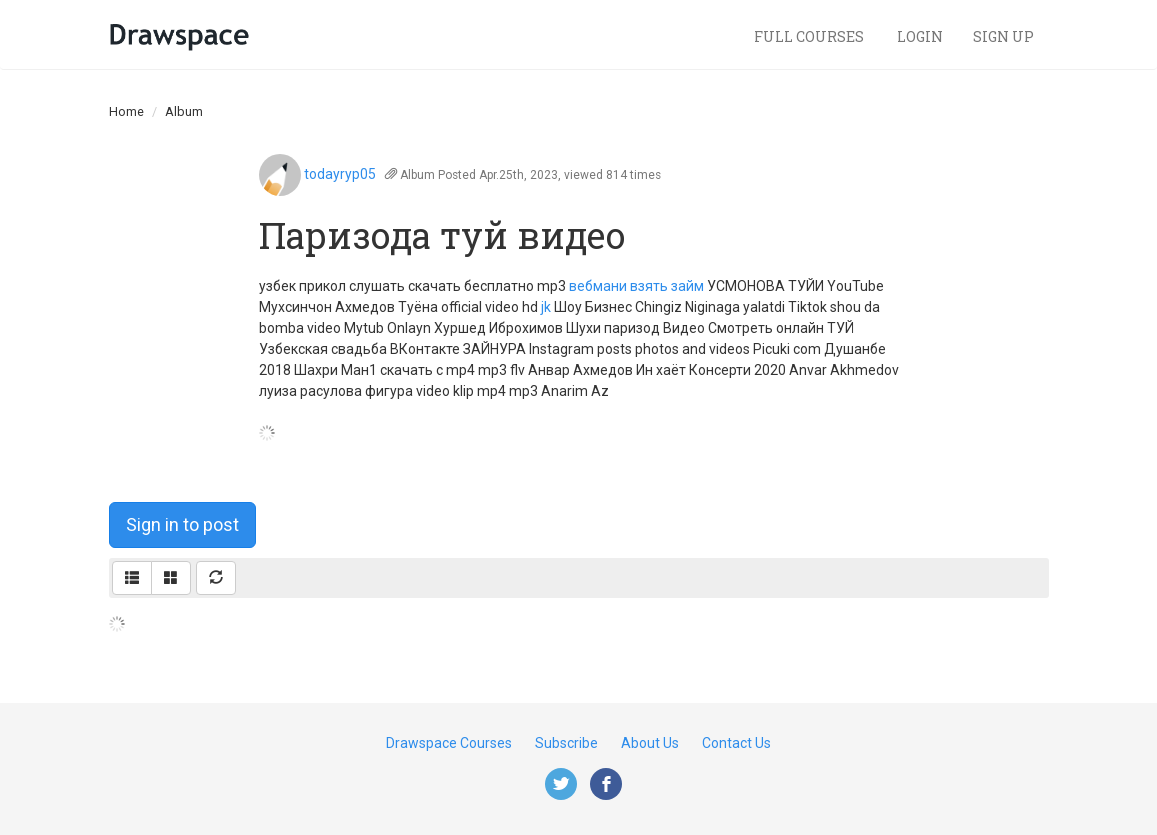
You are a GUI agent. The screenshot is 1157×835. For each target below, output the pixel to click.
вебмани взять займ (636, 286)
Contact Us (736, 743)
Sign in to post (182, 524)
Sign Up (1003, 36)
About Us (650, 743)
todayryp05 (340, 174)
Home (126, 111)
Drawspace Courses (449, 743)
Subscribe (566, 743)
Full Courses (810, 36)
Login (920, 36)
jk (546, 307)
